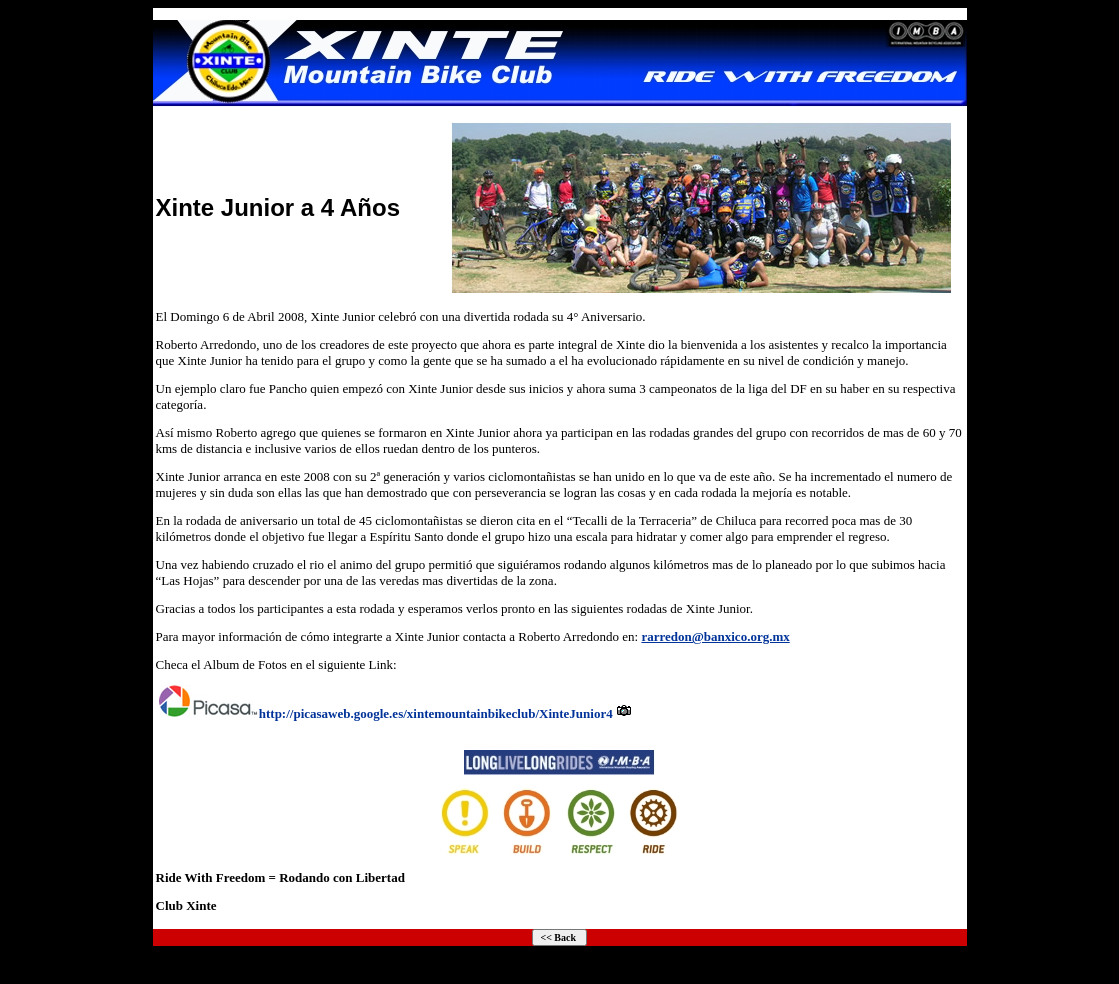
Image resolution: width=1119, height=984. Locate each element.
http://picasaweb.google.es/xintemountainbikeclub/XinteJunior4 (436, 713)
